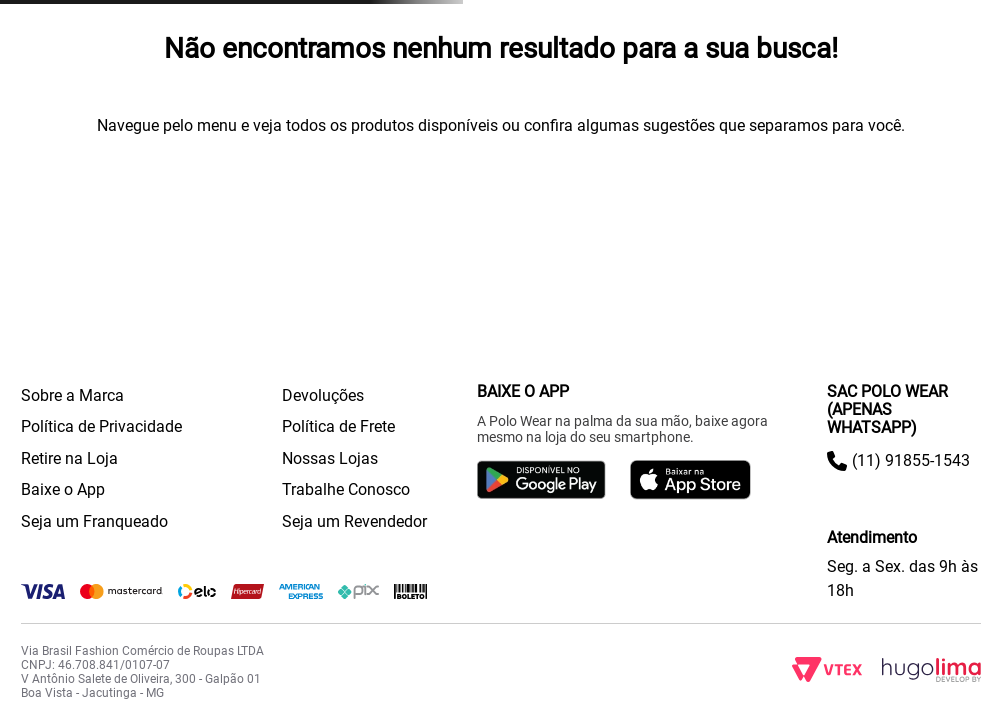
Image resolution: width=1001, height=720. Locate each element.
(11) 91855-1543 (911, 460)
